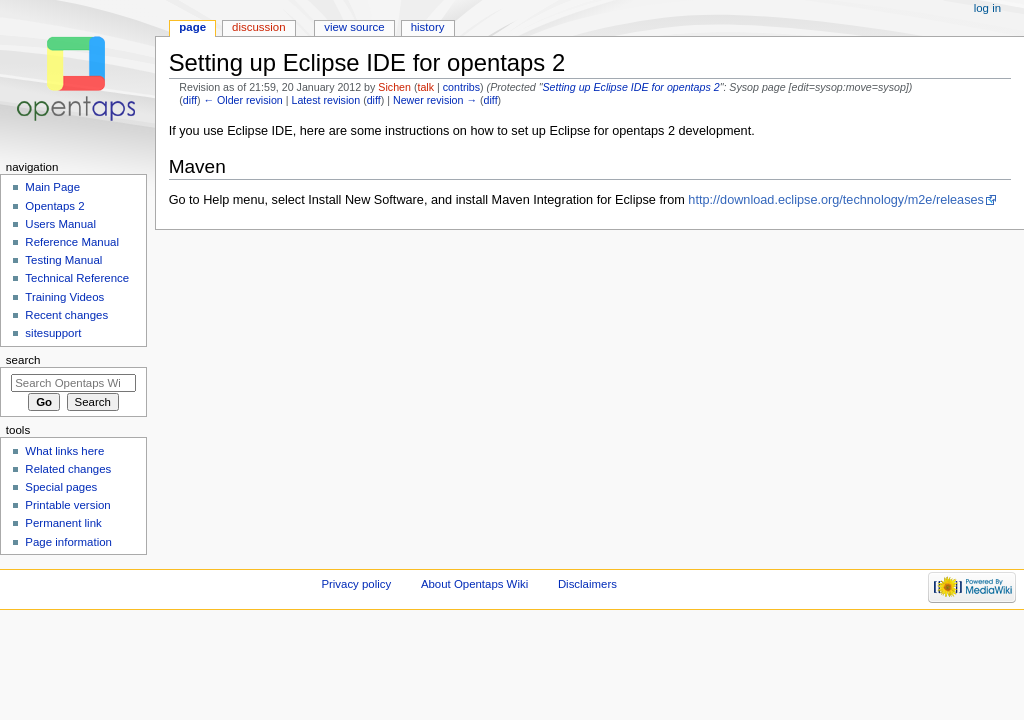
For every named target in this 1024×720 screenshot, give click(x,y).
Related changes (68, 469)
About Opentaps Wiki (474, 584)
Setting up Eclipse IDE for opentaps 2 (631, 87)
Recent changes (66, 315)
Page (192, 27)
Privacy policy (356, 584)
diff (190, 100)
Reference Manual (72, 242)
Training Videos (64, 297)
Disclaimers (587, 584)
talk (425, 87)
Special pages (61, 487)
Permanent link (63, 523)
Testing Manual (63, 260)
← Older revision (242, 100)
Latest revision (325, 100)
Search (23, 360)
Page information (68, 542)
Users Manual (60, 224)
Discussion (258, 27)
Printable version (67, 505)
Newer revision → (435, 100)
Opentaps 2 (54, 206)
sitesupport (53, 333)
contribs (461, 87)
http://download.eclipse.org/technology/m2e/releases (836, 200)
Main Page (52, 187)
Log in (987, 8)
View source (354, 27)
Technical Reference (77, 278)
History (428, 27)
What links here (64, 451)
